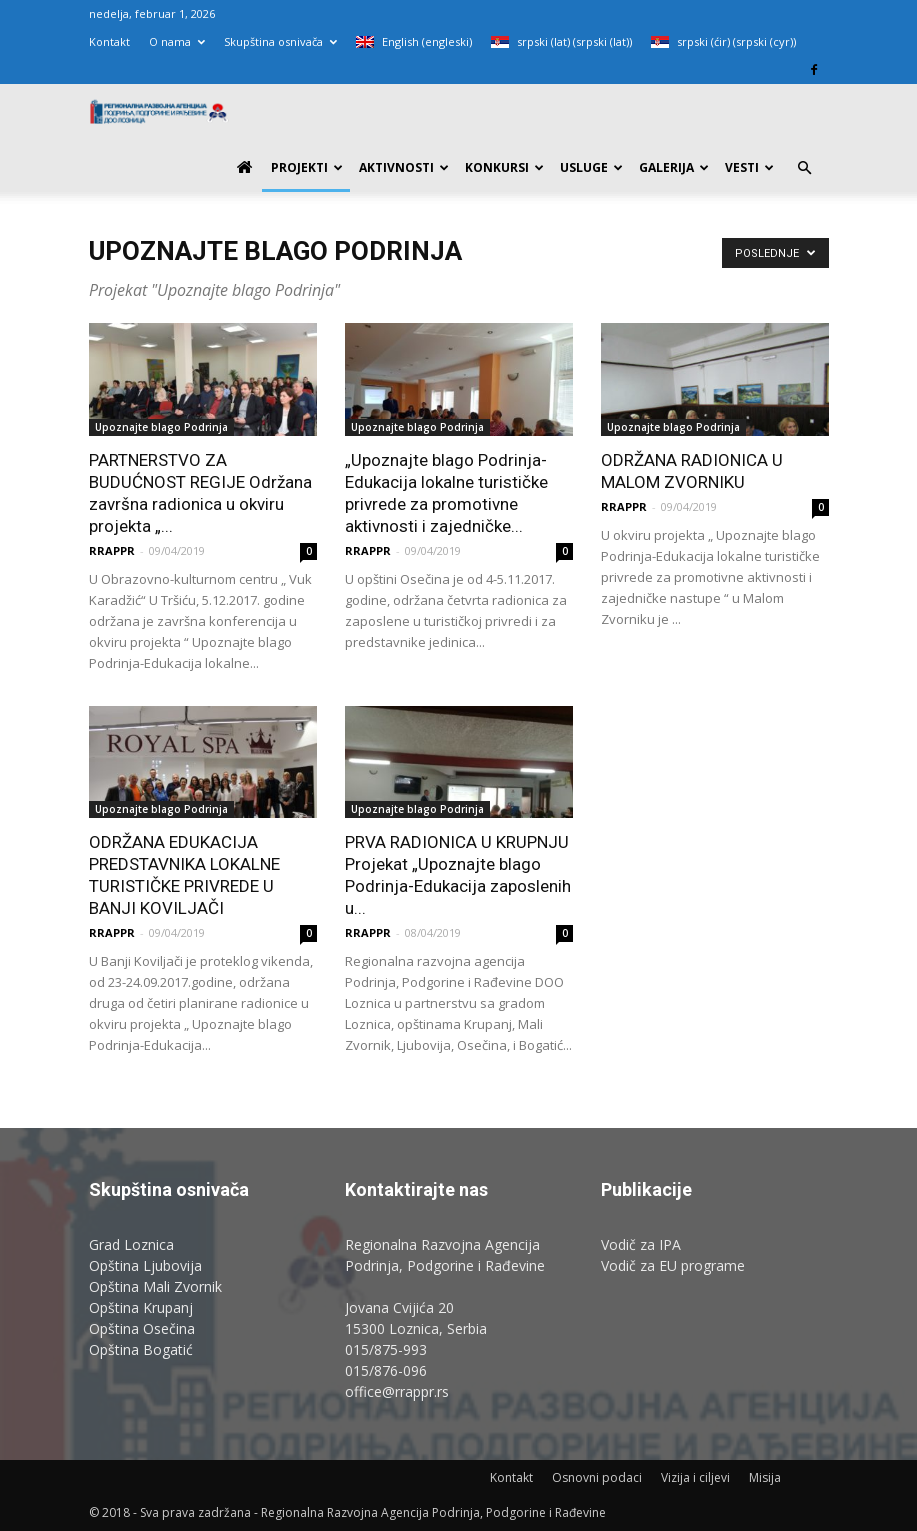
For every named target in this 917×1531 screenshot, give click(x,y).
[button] (805, 168)
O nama (177, 41)
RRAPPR (112, 550)
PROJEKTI (307, 167)
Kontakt (109, 41)
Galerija (674, 167)
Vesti (749, 167)
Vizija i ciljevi (695, 1477)
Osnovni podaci (597, 1477)
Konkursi (504, 167)
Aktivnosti (404, 167)
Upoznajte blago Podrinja (161, 427)
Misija (765, 1477)
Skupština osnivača (280, 41)
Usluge (591, 167)
